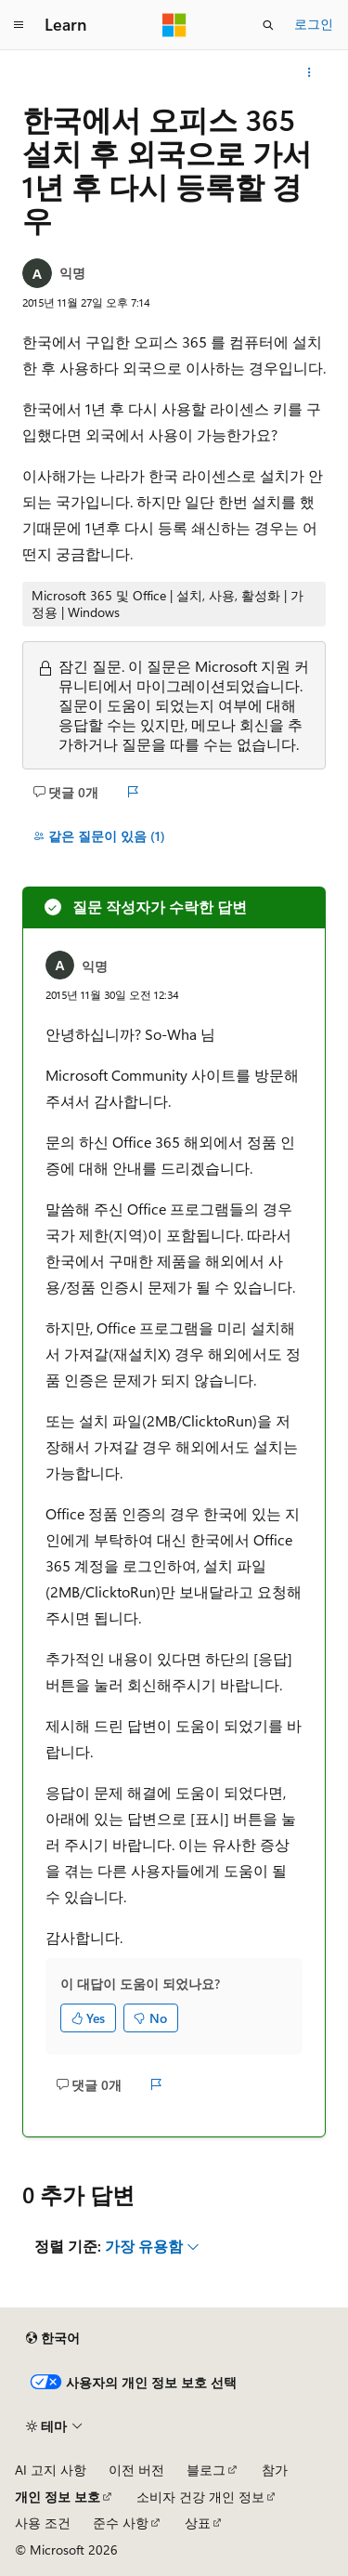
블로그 (206, 2469)
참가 (275, 2469)
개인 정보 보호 (57, 2496)
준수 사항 (120, 2522)
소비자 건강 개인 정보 (200, 2496)
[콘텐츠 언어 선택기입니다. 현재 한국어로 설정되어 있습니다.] (53, 2338)
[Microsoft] (174, 25)
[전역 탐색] (18, 25)
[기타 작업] (309, 72)
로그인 (313, 24)
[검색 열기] (268, 25)
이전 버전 (136, 2469)
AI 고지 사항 (50, 2469)
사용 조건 (43, 2522)
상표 (198, 2522)
